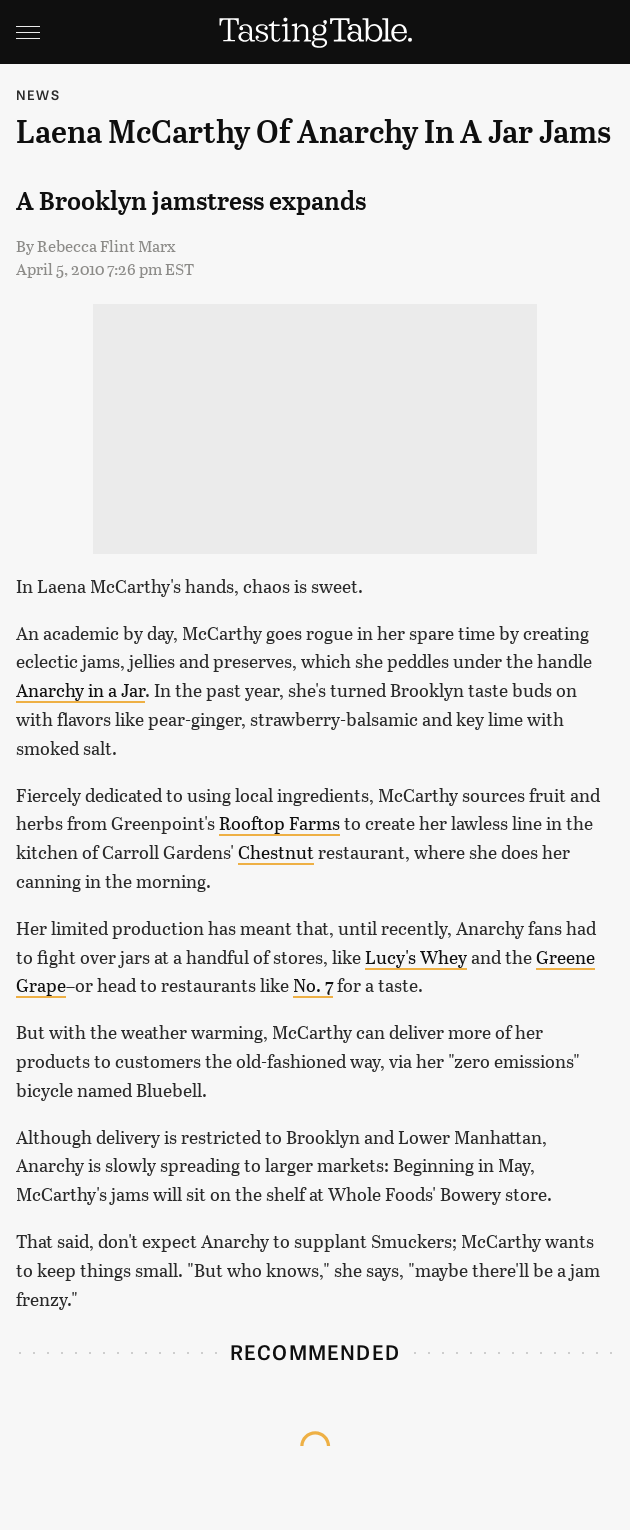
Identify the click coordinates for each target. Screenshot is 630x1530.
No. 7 (313, 985)
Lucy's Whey (416, 957)
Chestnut (276, 852)
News (38, 94)
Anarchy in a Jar (80, 690)
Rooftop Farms (279, 823)
